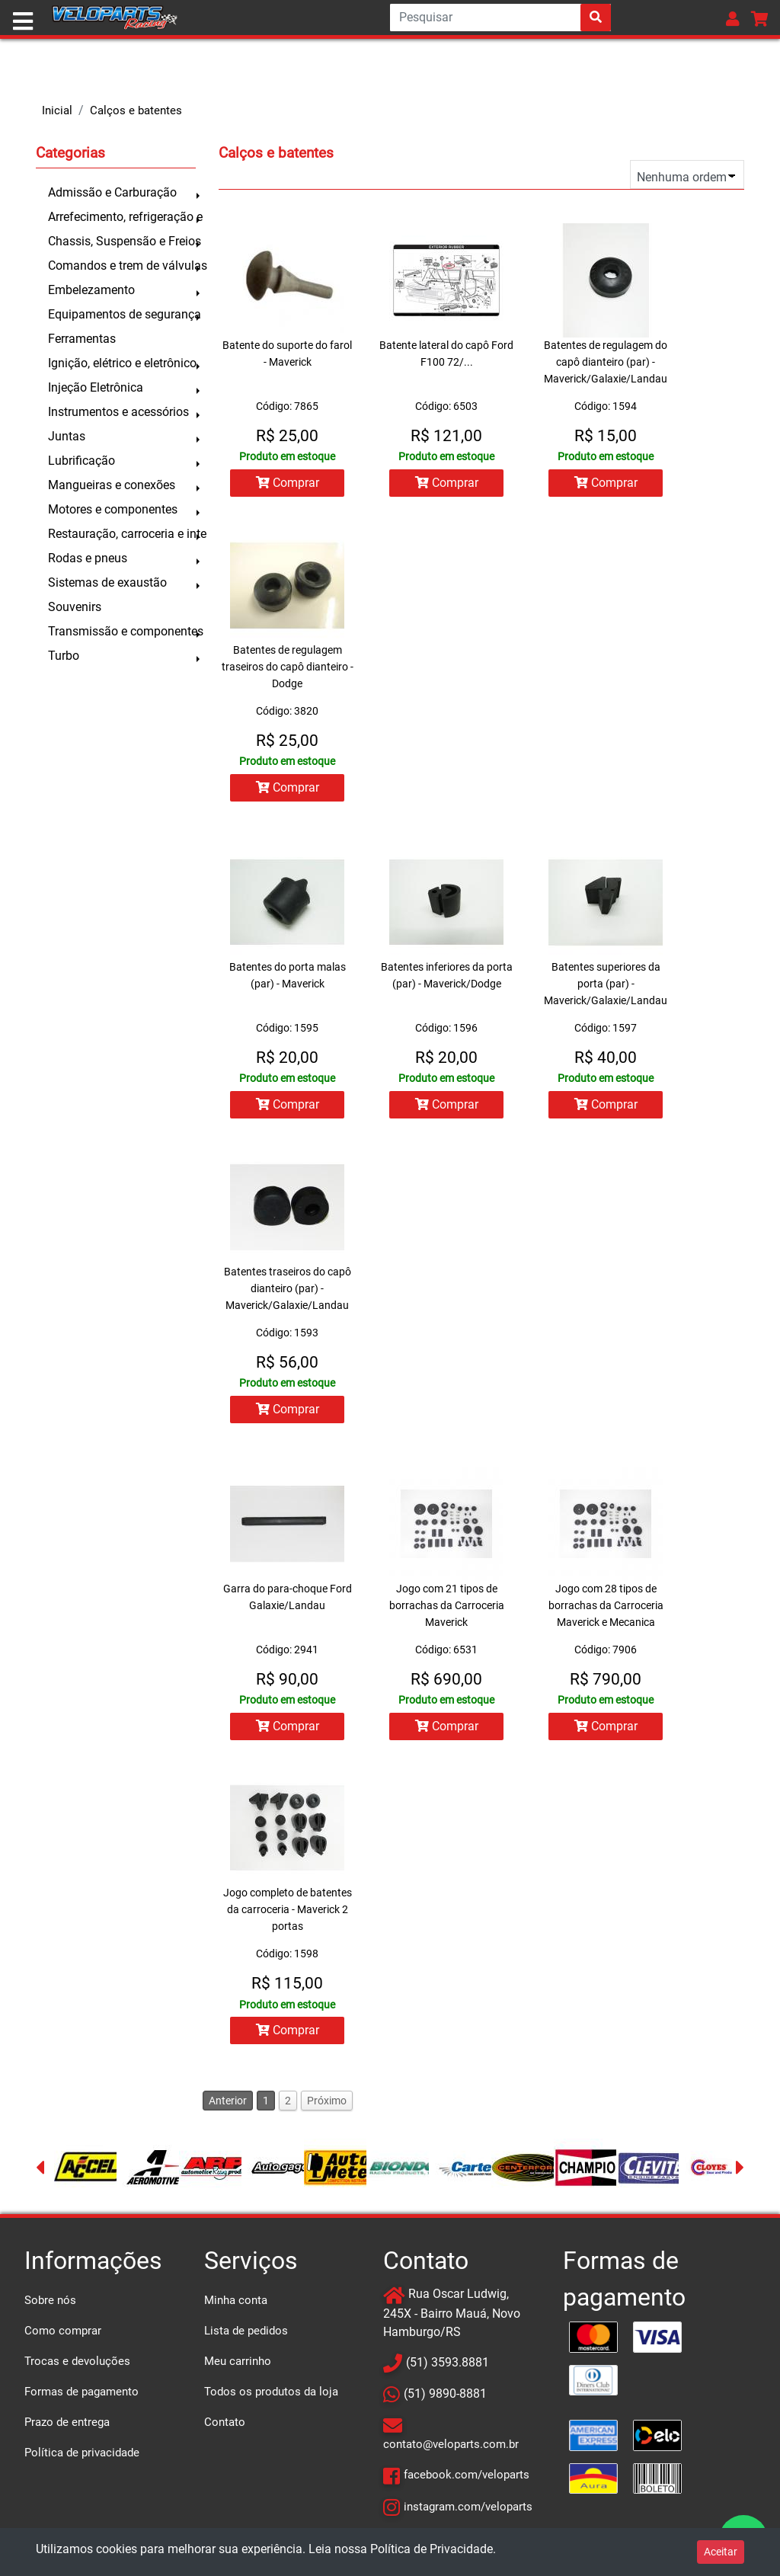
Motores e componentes (112, 509)
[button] (733, 19)
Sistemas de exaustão (107, 582)
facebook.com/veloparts (466, 2480)
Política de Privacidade (431, 2549)
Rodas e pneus (87, 558)
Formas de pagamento (81, 2397)
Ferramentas (82, 338)
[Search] (500, 17)
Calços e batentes (136, 110)
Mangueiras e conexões (111, 485)
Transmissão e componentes (122, 631)
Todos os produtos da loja (271, 2397)
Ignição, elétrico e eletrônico (122, 363)
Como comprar (62, 2336)
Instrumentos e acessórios (118, 412)
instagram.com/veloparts (468, 2511)
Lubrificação (81, 460)
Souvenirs (74, 607)
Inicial (57, 110)
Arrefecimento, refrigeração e (122, 217)
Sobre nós (50, 2305)
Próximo (327, 2106)
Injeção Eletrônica (95, 387)
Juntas (66, 436)
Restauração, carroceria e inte (122, 533)
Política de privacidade (81, 2458)
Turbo (63, 655)
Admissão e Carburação (112, 192)
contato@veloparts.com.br (451, 2449)
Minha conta (235, 2305)
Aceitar (720, 2552)
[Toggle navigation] (23, 21)
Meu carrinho (237, 2366)
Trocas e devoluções (77, 2366)
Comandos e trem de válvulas (122, 265)
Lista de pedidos (246, 2336)
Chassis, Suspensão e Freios (122, 241)
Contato (224, 2427)
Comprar (286, 482)
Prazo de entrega (67, 2427)
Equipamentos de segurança (122, 314)
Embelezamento (91, 290)
